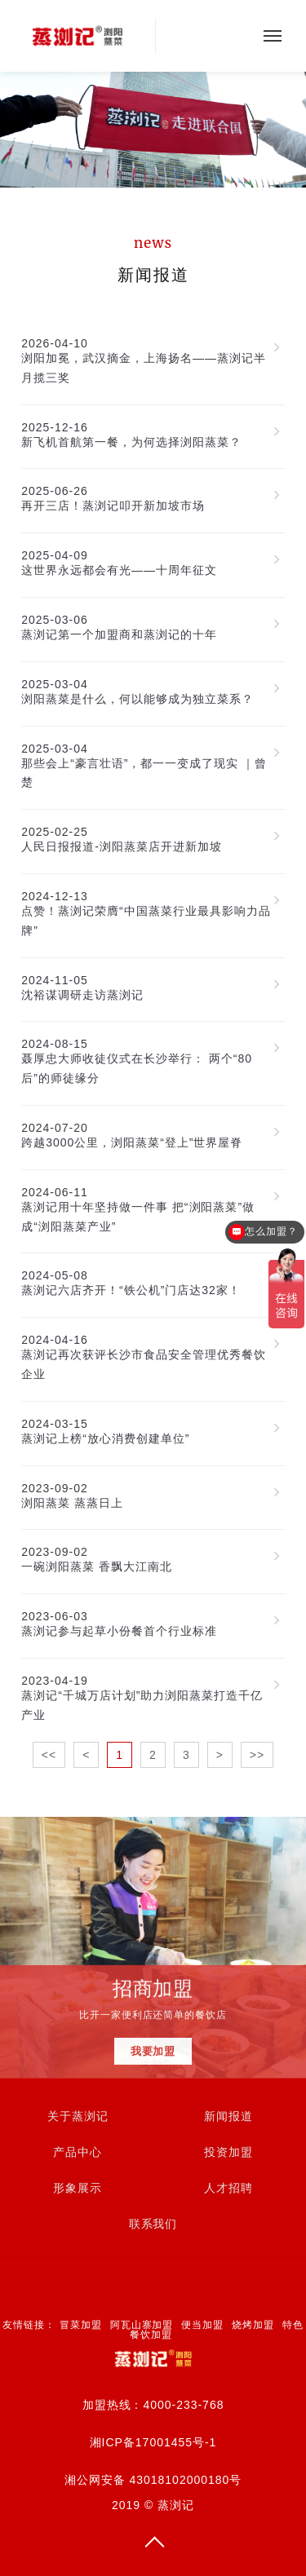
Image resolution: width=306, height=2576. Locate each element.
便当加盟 (202, 2325)
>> (257, 1754)
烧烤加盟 (253, 2325)
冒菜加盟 (81, 2325)
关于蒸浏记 (78, 2116)
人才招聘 (228, 2188)
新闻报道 (228, 2116)
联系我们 (153, 2223)
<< (49, 1754)
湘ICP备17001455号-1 (153, 2442)
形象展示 (77, 2188)
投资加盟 (228, 2152)
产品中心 (77, 2152)
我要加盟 (153, 2054)
